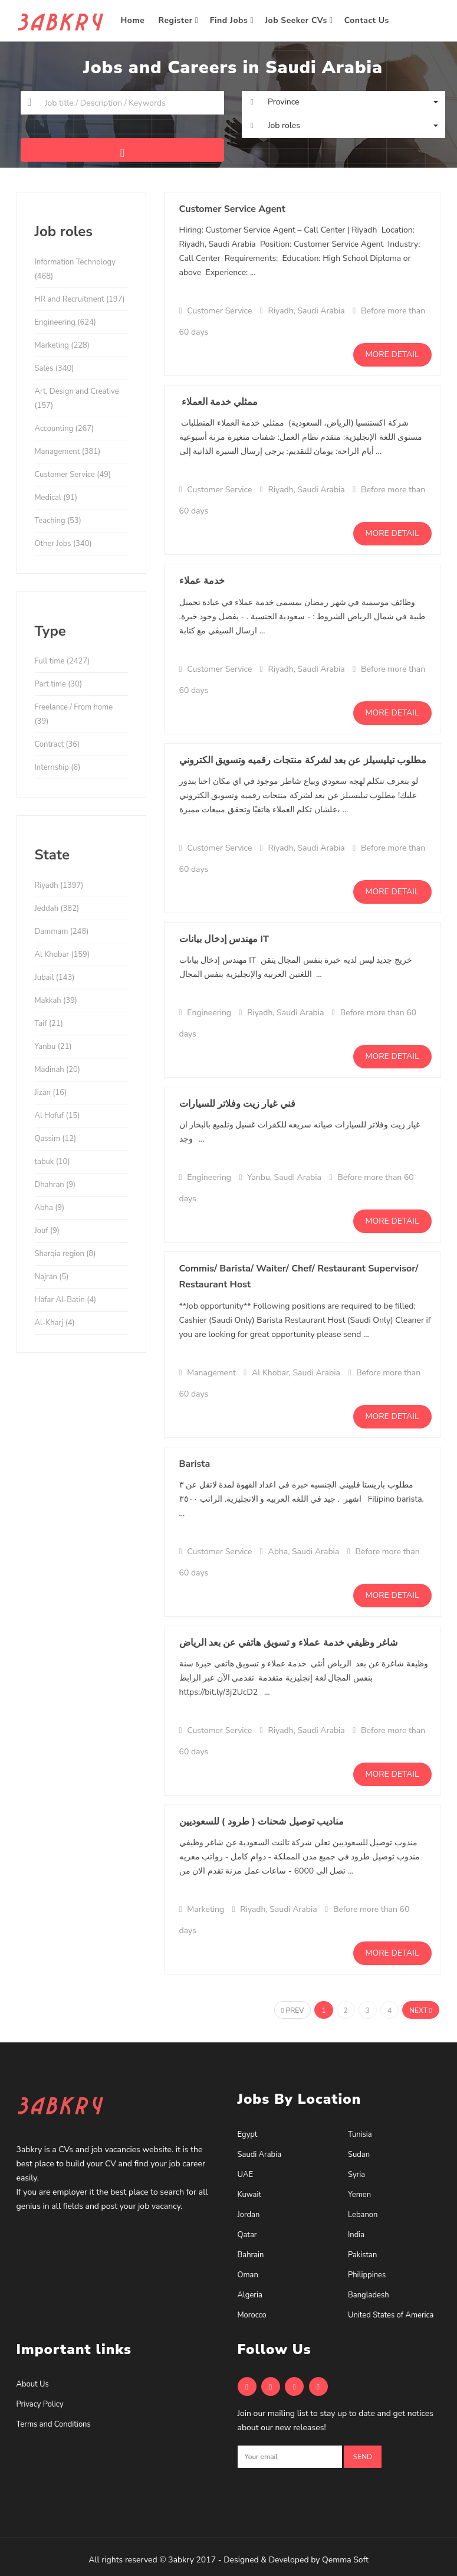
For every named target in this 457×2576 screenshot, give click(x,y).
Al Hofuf (57, 1115)
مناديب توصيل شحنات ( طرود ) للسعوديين (261, 1821)
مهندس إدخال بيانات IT (224, 939)
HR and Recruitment (80, 299)
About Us (33, 2384)
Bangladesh (368, 2295)
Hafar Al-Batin (66, 1299)
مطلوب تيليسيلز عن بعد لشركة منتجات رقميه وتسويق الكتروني (303, 760)
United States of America (390, 2315)
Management (68, 451)
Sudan (359, 2154)
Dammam (62, 931)
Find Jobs (232, 20)
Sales (54, 368)
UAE (245, 2174)
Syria (356, 2174)
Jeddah (57, 908)
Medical (56, 497)
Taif (49, 1023)
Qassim (56, 1138)
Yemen (359, 2194)
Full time (62, 661)
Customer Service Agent (232, 208)
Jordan (249, 2214)
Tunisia (360, 2134)
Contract (57, 744)
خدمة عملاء (202, 580)
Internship (58, 767)
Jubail (55, 977)
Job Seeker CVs (299, 20)
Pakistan (362, 2255)
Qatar (247, 2235)
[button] (343, 102)
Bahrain (251, 2255)
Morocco (252, 2315)
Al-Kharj (55, 1323)
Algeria (250, 2295)
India (356, 2235)
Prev (292, 2010)
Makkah (56, 1000)
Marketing (62, 345)
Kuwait (250, 2194)
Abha (50, 1207)
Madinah (57, 1069)
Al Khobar (62, 954)
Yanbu (53, 1046)
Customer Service (73, 474)
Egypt (248, 2134)
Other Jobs (63, 543)
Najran (52, 1276)
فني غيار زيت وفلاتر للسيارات (237, 1103)
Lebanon (362, 2214)
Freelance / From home (74, 714)
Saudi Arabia (260, 2154)
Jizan (51, 1092)
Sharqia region (65, 1253)
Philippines (367, 2275)
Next (420, 2010)
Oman (248, 2275)
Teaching (58, 520)
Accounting (64, 428)
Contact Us (368, 20)
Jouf (47, 1230)
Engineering (65, 322)
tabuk (52, 1161)
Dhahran (55, 1184)
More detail (392, 354)
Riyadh (59, 885)
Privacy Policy (40, 2404)
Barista (195, 1463)
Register (179, 20)
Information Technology (75, 269)
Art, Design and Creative (77, 398)
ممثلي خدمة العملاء (218, 401)
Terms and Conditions (54, 2424)
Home (134, 20)
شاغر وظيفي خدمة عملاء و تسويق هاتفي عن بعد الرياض (288, 1642)
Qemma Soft (345, 2559)
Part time (59, 684)
